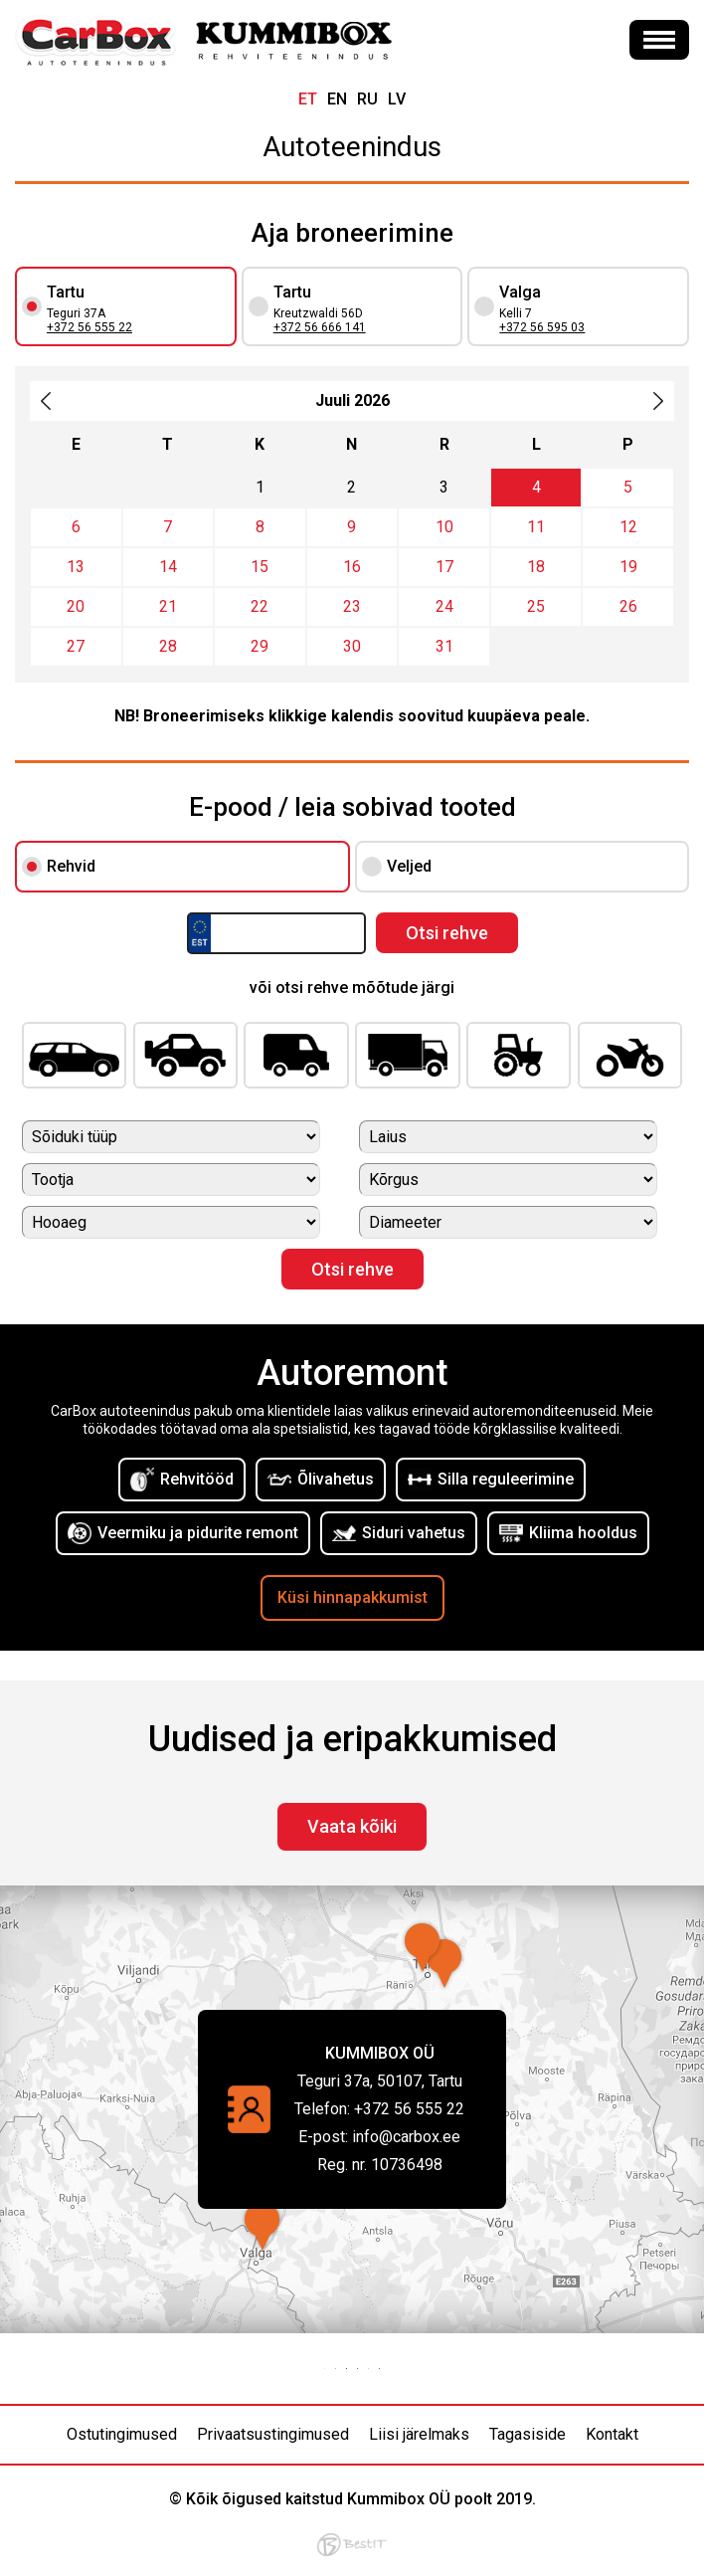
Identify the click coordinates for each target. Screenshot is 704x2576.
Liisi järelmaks (419, 2434)
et (307, 99)
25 (536, 606)
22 (259, 606)
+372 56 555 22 (89, 327)
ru (367, 99)
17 (444, 566)
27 (76, 646)
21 (168, 606)
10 (444, 526)
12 (628, 526)
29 (259, 646)
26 (628, 606)
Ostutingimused (122, 2434)
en (337, 99)
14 (168, 566)
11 (536, 526)
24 (444, 606)
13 (76, 566)
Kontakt (612, 2434)
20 (76, 606)
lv (397, 99)
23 (352, 606)
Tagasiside (527, 2434)
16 (352, 566)
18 (536, 566)
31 (444, 646)
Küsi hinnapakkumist (352, 1597)
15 (259, 566)
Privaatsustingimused (273, 2434)
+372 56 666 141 (319, 327)
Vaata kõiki (352, 1826)
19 (628, 566)
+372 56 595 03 (542, 327)
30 (352, 646)
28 (168, 646)
